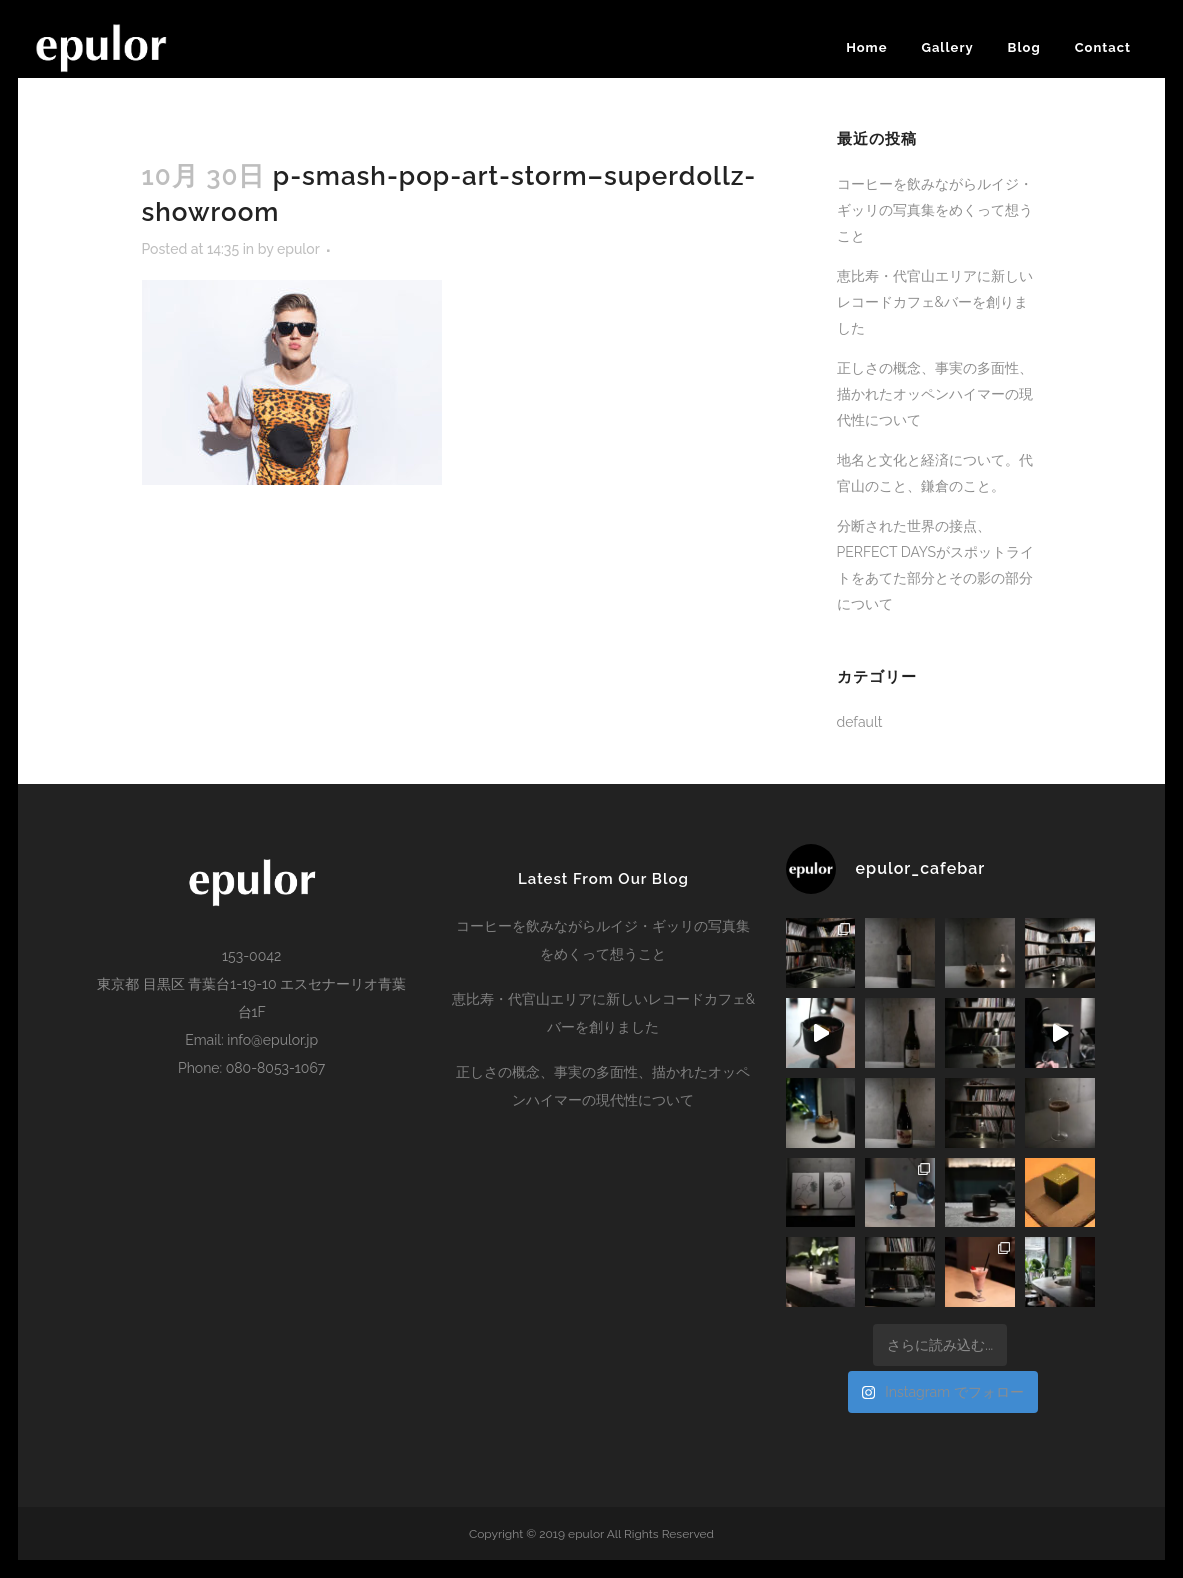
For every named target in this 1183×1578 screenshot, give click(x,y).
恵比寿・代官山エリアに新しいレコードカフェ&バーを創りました (935, 302)
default (860, 722)
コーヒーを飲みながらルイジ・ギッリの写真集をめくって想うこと (935, 210)
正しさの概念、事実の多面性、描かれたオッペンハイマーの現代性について (935, 394)
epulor (298, 249)
